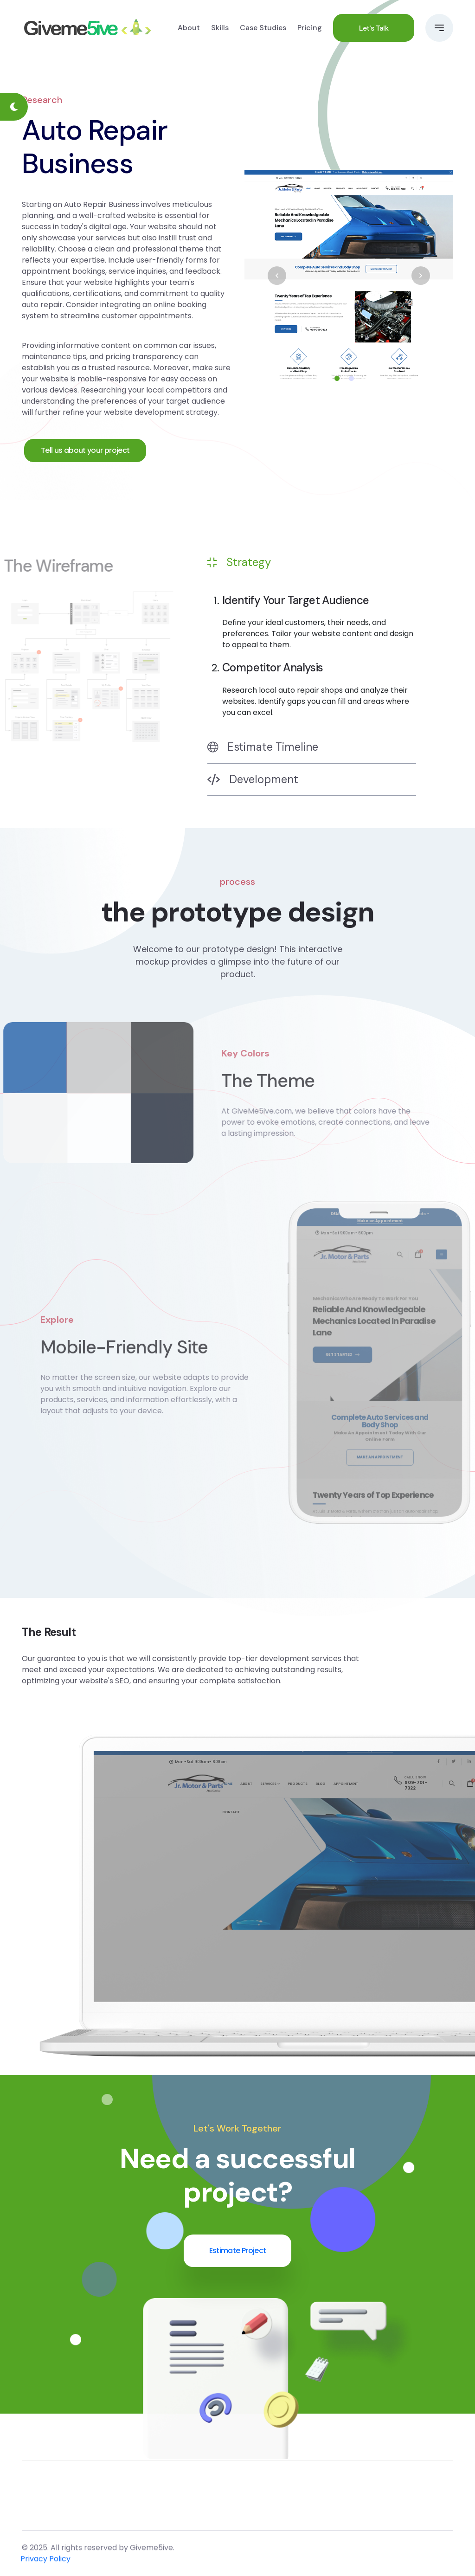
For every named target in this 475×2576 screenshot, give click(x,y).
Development (252, 779)
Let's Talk (373, 28)
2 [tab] (351, 378)
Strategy (239, 562)
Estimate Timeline (262, 747)
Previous (277, 275)
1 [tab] (337, 378)
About (189, 27)
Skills (220, 27)
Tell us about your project (85, 450)
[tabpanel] (349, 276)
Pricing (309, 27)
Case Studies (263, 27)
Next (420, 275)
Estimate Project (237, 2250)
